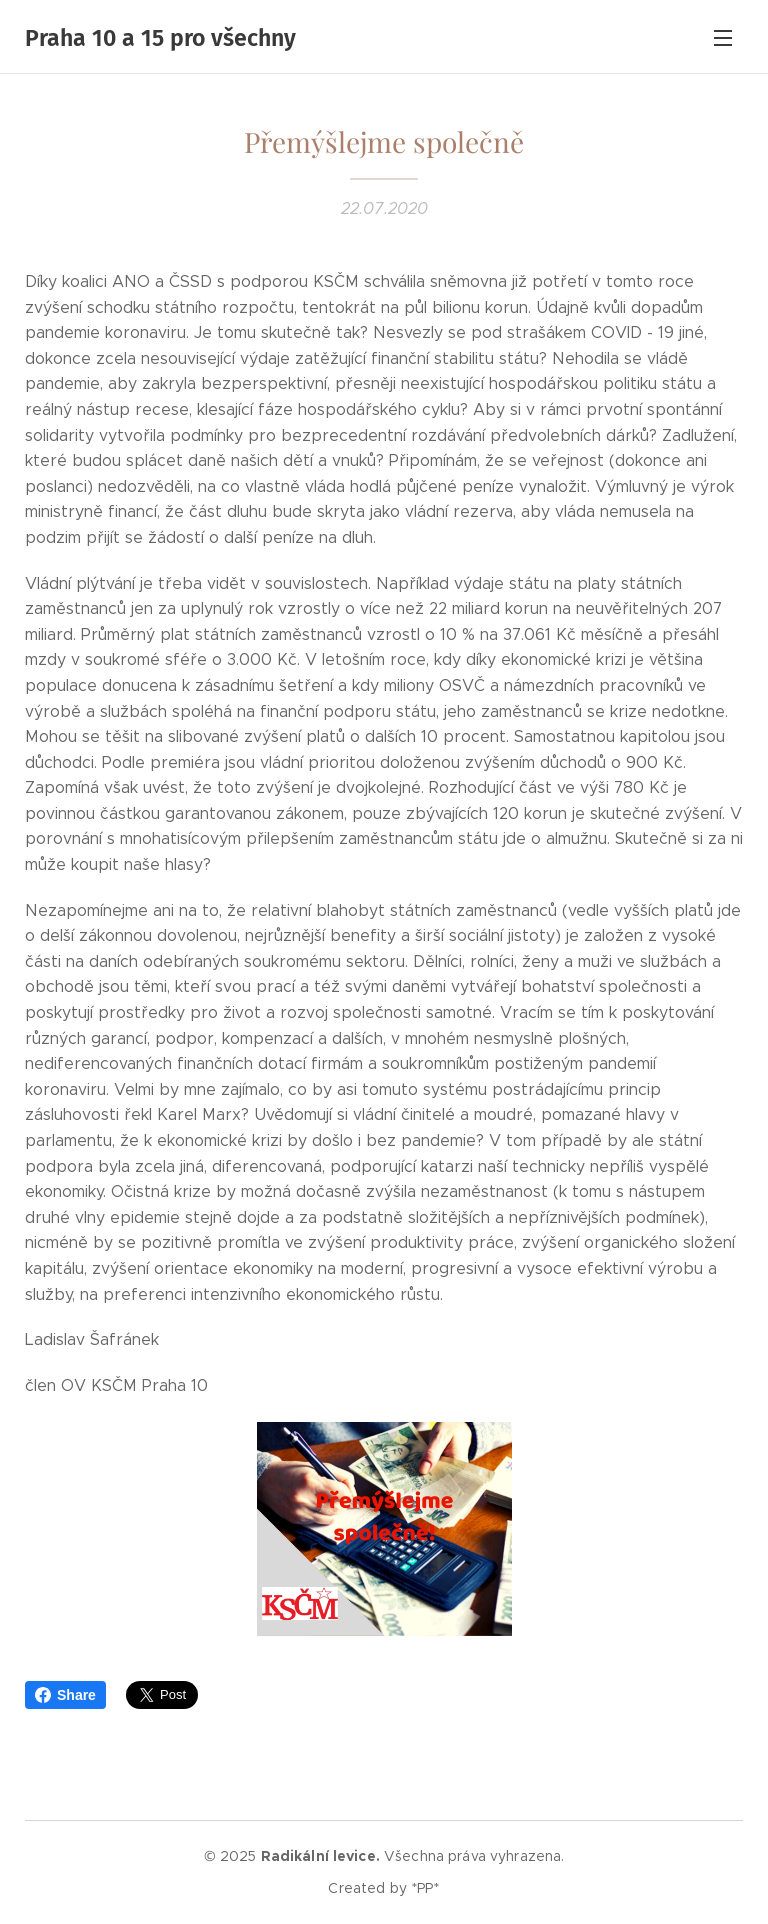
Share (65, 1695)
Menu (723, 38)
